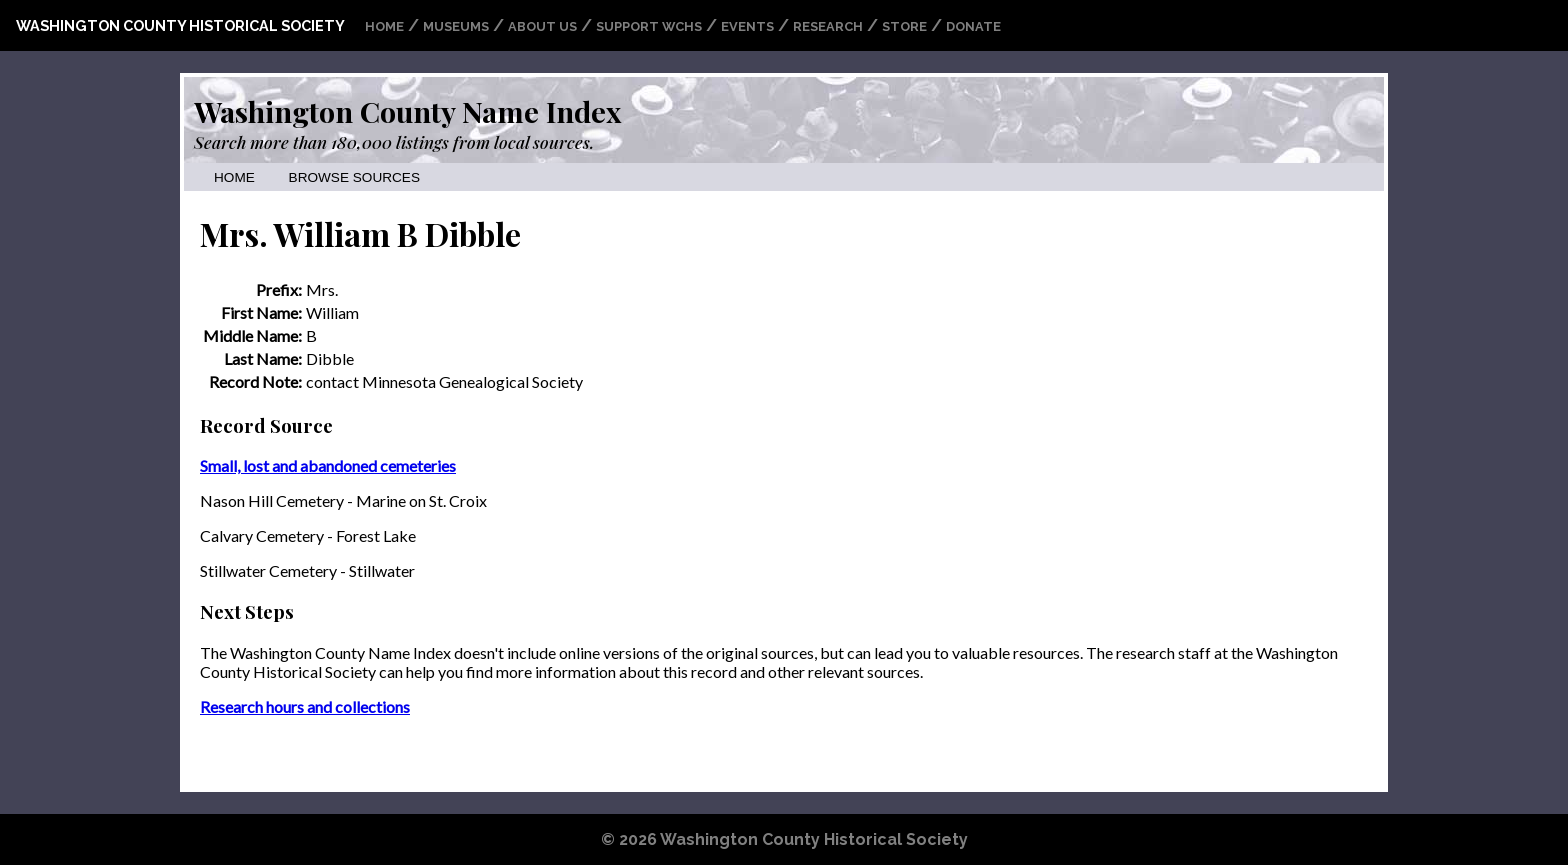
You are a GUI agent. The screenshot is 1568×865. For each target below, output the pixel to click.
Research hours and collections (305, 706)
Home (384, 26)
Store (904, 26)
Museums (456, 26)
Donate (973, 26)
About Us (542, 26)
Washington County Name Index (407, 111)
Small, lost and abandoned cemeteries (328, 465)
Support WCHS (649, 26)
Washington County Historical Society (180, 25)
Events (747, 26)
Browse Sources (354, 177)
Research (828, 26)
